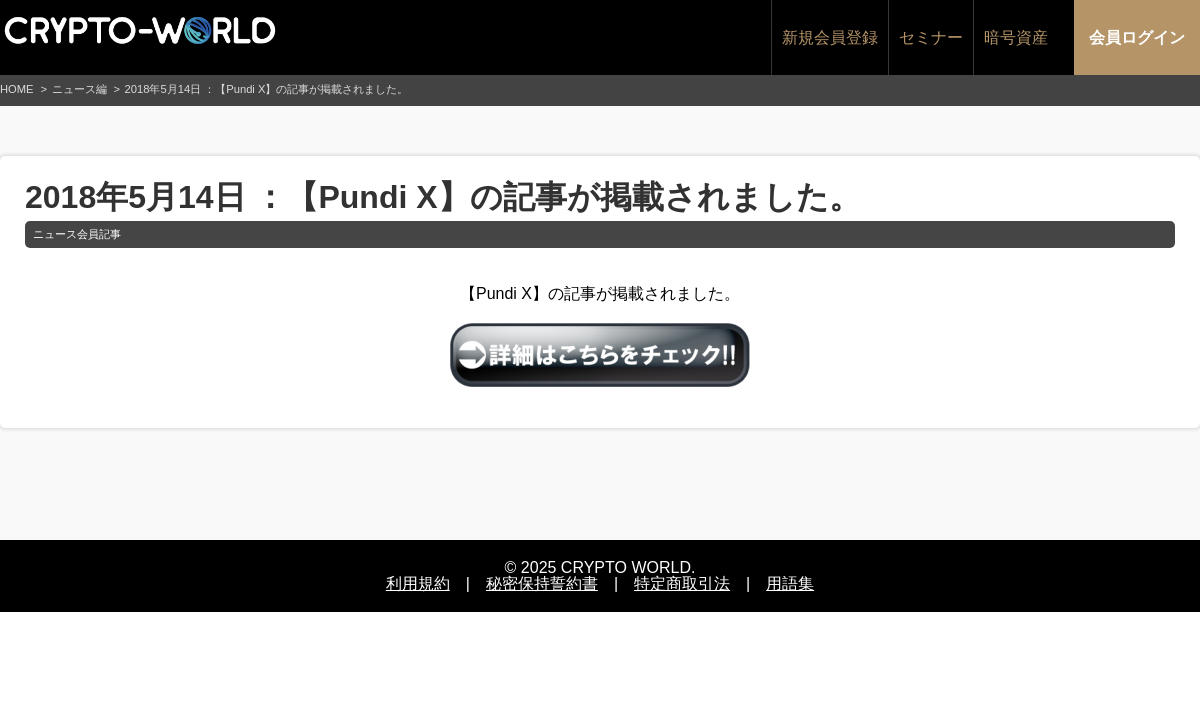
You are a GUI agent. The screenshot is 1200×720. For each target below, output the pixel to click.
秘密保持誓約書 (542, 583)
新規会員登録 (830, 37)
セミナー (931, 37)
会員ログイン (1137, 37)
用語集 (790, 583)
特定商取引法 (682, 583)
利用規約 (418, 583)
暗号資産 (1016, 37)
